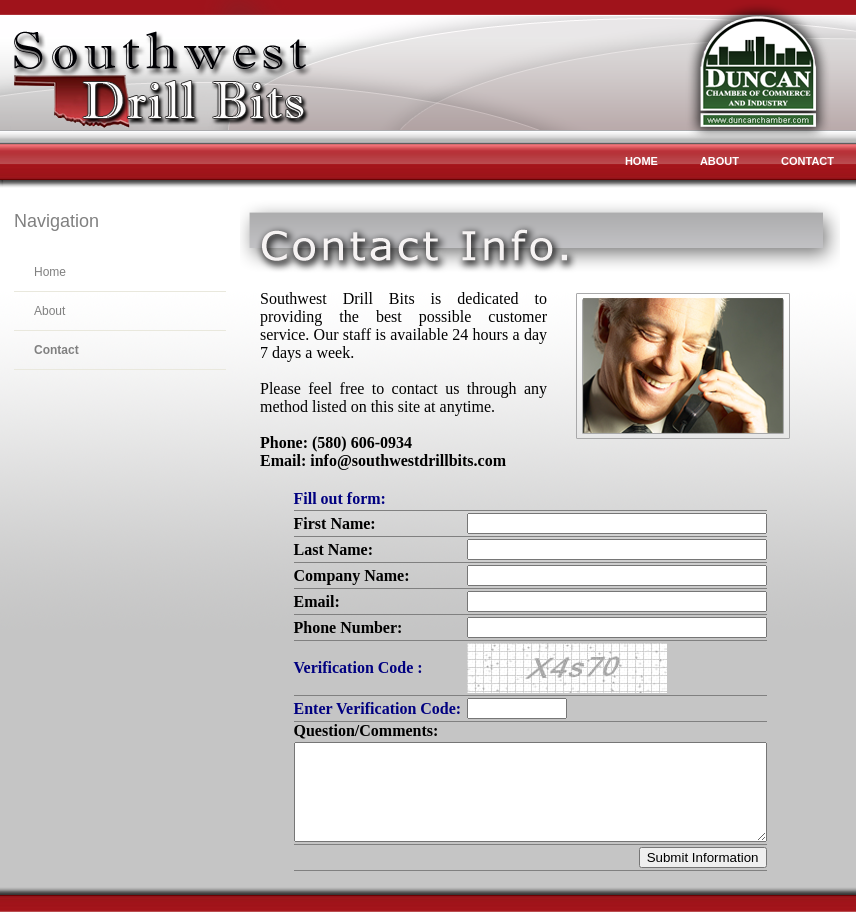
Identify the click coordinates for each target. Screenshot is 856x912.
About (719, 161)
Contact (807, 161)
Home (641, 161)
